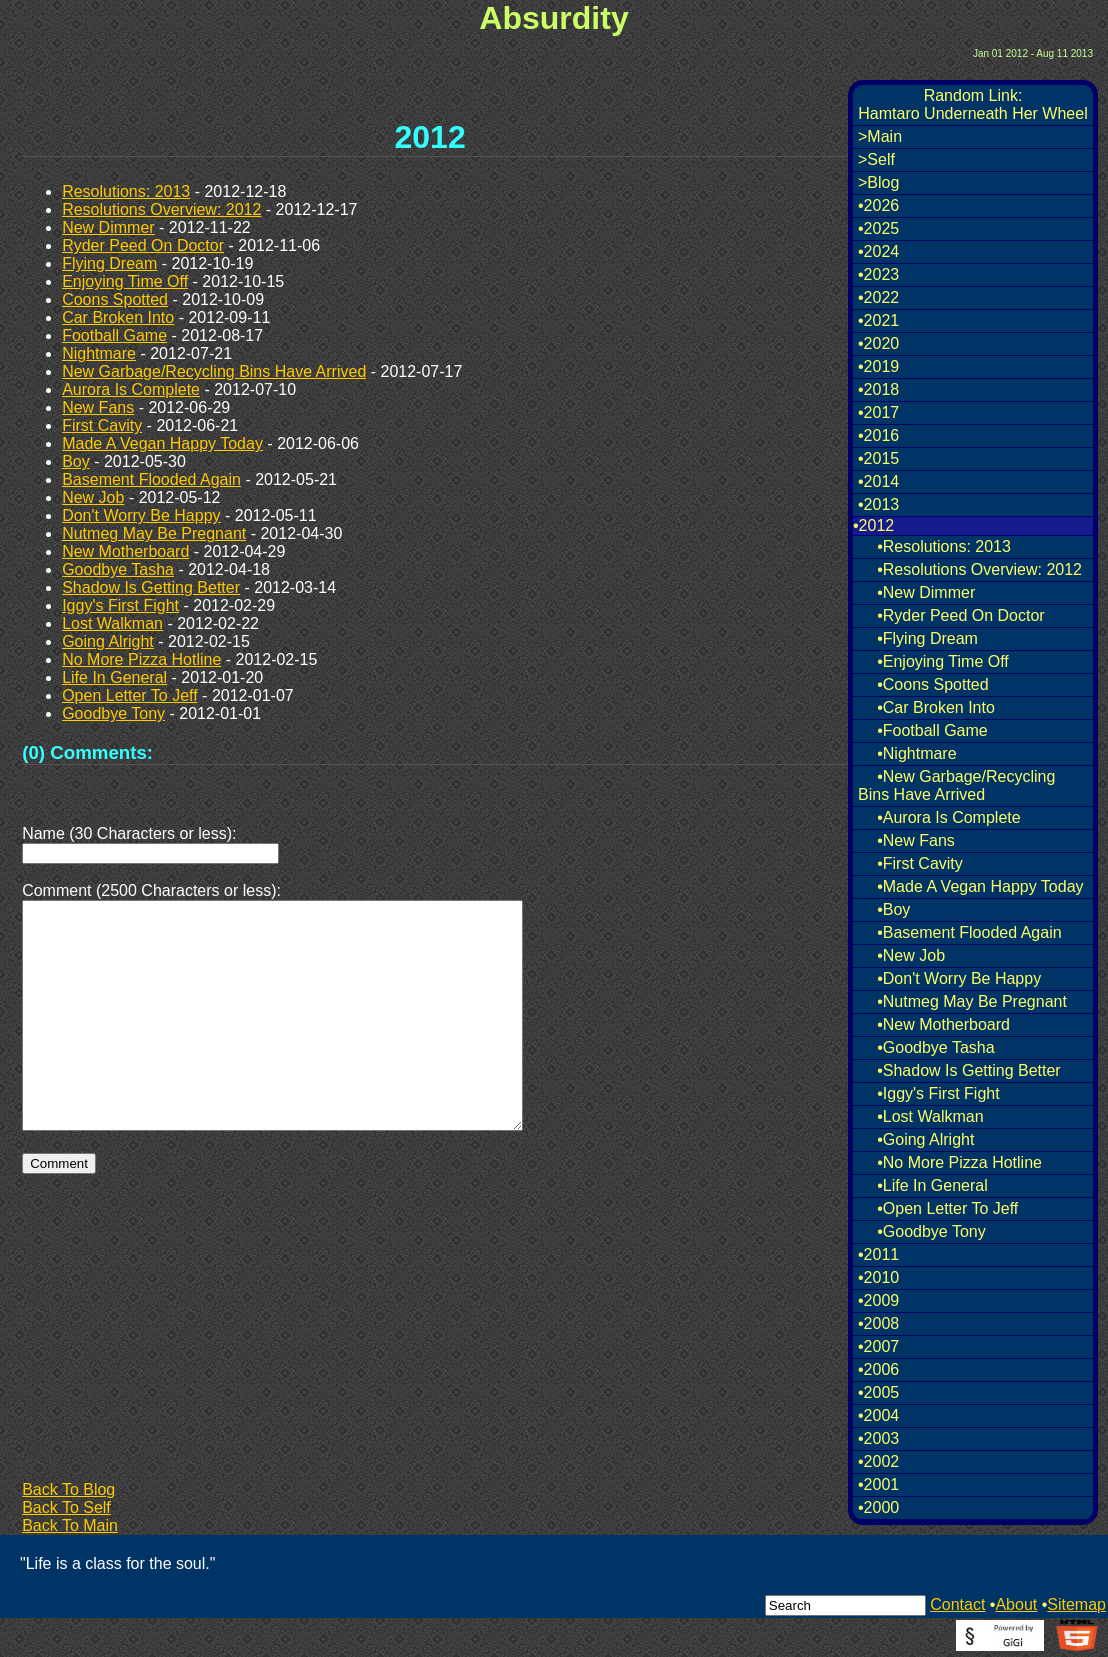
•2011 (878, 1254)
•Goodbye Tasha (935, 1047)
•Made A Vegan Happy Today (980, 886)
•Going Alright (925, 1139)
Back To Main (70, 1525)
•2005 (878, 1392)
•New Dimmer (926, 592)
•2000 (878, 1507)
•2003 (878, 1438)
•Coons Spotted (932, 684)
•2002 (878, 1461)
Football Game (114, 335)
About (1016, 1604)
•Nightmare (916, 753)
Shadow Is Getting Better (151, 587)
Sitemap (1076, 1604)
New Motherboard (125, 551)
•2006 (878, 1369)
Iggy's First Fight (120, 605)
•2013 (878, 504)
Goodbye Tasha (118, 569)
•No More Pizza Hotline (959, 1162)
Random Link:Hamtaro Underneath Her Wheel (972, 104)
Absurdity (553, 18)
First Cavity (102, 425)
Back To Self (66, 1507)
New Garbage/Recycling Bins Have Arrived (214, 371)
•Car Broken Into (936, 707)
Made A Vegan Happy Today (162, 443)
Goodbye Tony (113, 713)
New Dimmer (108, 227)
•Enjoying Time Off (943, 661)
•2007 (878, 1346)
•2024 (878, 251)
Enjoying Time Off (125, 281)
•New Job (911, 955)
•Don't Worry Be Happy (959, 978)
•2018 (878, 389)
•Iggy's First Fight (938, 1093)
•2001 (878, 1484)
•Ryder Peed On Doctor (960, 615)
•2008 (878, 1323)
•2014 (878, 481)
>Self (876, 159)
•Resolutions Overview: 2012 (979, 569)
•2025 (878, 228)
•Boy (893, 909)
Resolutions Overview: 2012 (161, 209)
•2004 (878, 1415)
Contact (957, 1604)
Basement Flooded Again (151, 479)
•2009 (878, 1300)
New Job (93, 497)
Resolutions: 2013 (126, 191)
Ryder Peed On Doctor (143, 245)
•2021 (878, 320)
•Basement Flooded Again (969, 932)
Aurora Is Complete (131, 389)
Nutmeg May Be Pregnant (154, 533)
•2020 (878, 343)
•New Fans (916, 840)
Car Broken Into (118, 317)
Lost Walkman (112, 623)
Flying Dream (109, 263)
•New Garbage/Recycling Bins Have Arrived (956, 785)
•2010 (878, 1277)
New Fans (98, 407)
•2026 (878, 205)
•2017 (878, 412)
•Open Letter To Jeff (947, 1208)
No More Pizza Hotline (141, 659)
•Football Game (932, 730)
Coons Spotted (115, 299)
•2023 (878, 274)
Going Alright (108, 641)
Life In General (114, 677)
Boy (76, 461)
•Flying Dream (927, 638)
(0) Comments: (87, 752)
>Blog (878, 182)
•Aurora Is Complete (948, 817)
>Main (880, 136)
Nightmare (99, 353)
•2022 (878, 297)
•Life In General (932, 1185)
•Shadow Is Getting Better (968, 1070)
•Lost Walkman (930, 1116)
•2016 (878, 435)
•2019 (878, 366)
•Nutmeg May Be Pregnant (972, 1001)
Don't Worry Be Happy (141, 515)
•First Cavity (920, 863)
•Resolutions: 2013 (944, 546)
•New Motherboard (943, 1024)
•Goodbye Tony (931, 1231)
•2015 (878, 458)
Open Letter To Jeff (130, 695)
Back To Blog (68, 1489)
